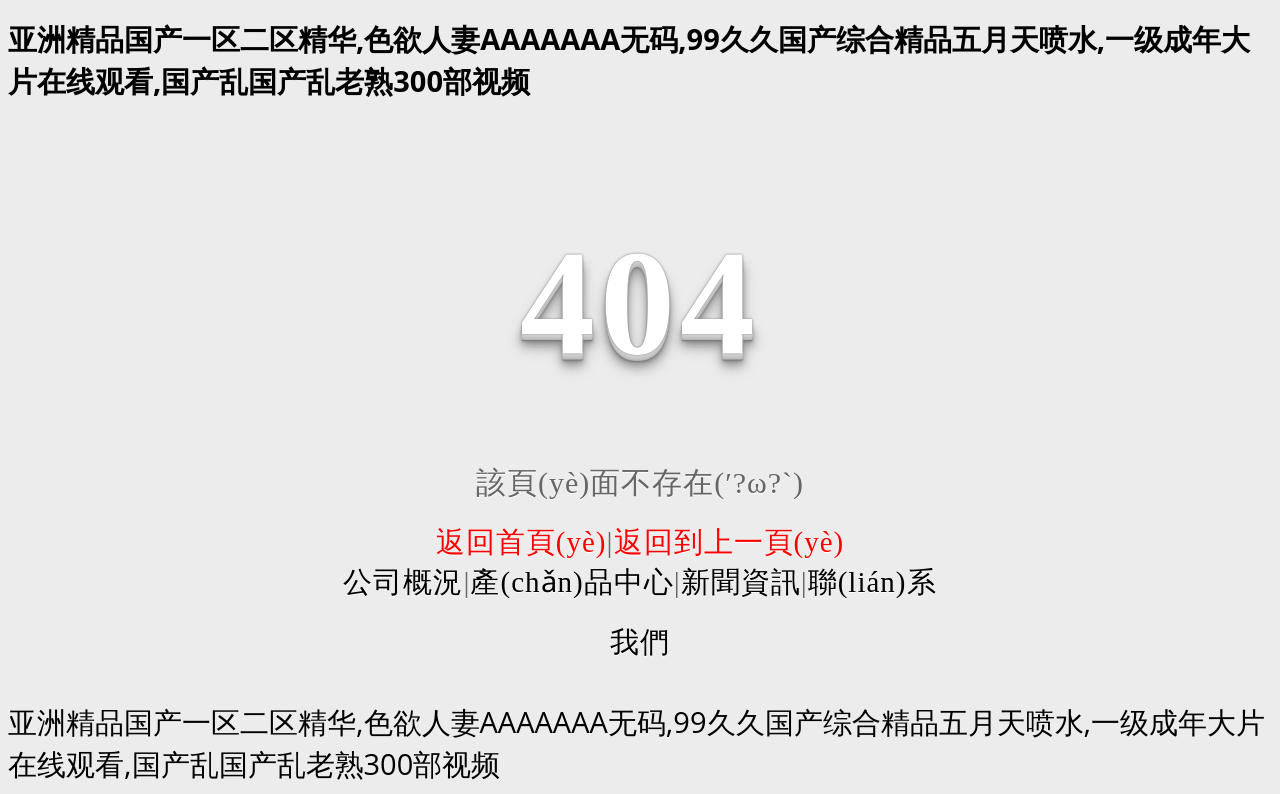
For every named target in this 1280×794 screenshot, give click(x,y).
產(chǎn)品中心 (571, 582)
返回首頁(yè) (521, 542)
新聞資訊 (741, 582)
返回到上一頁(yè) (729, 542)
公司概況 (403, 582)
